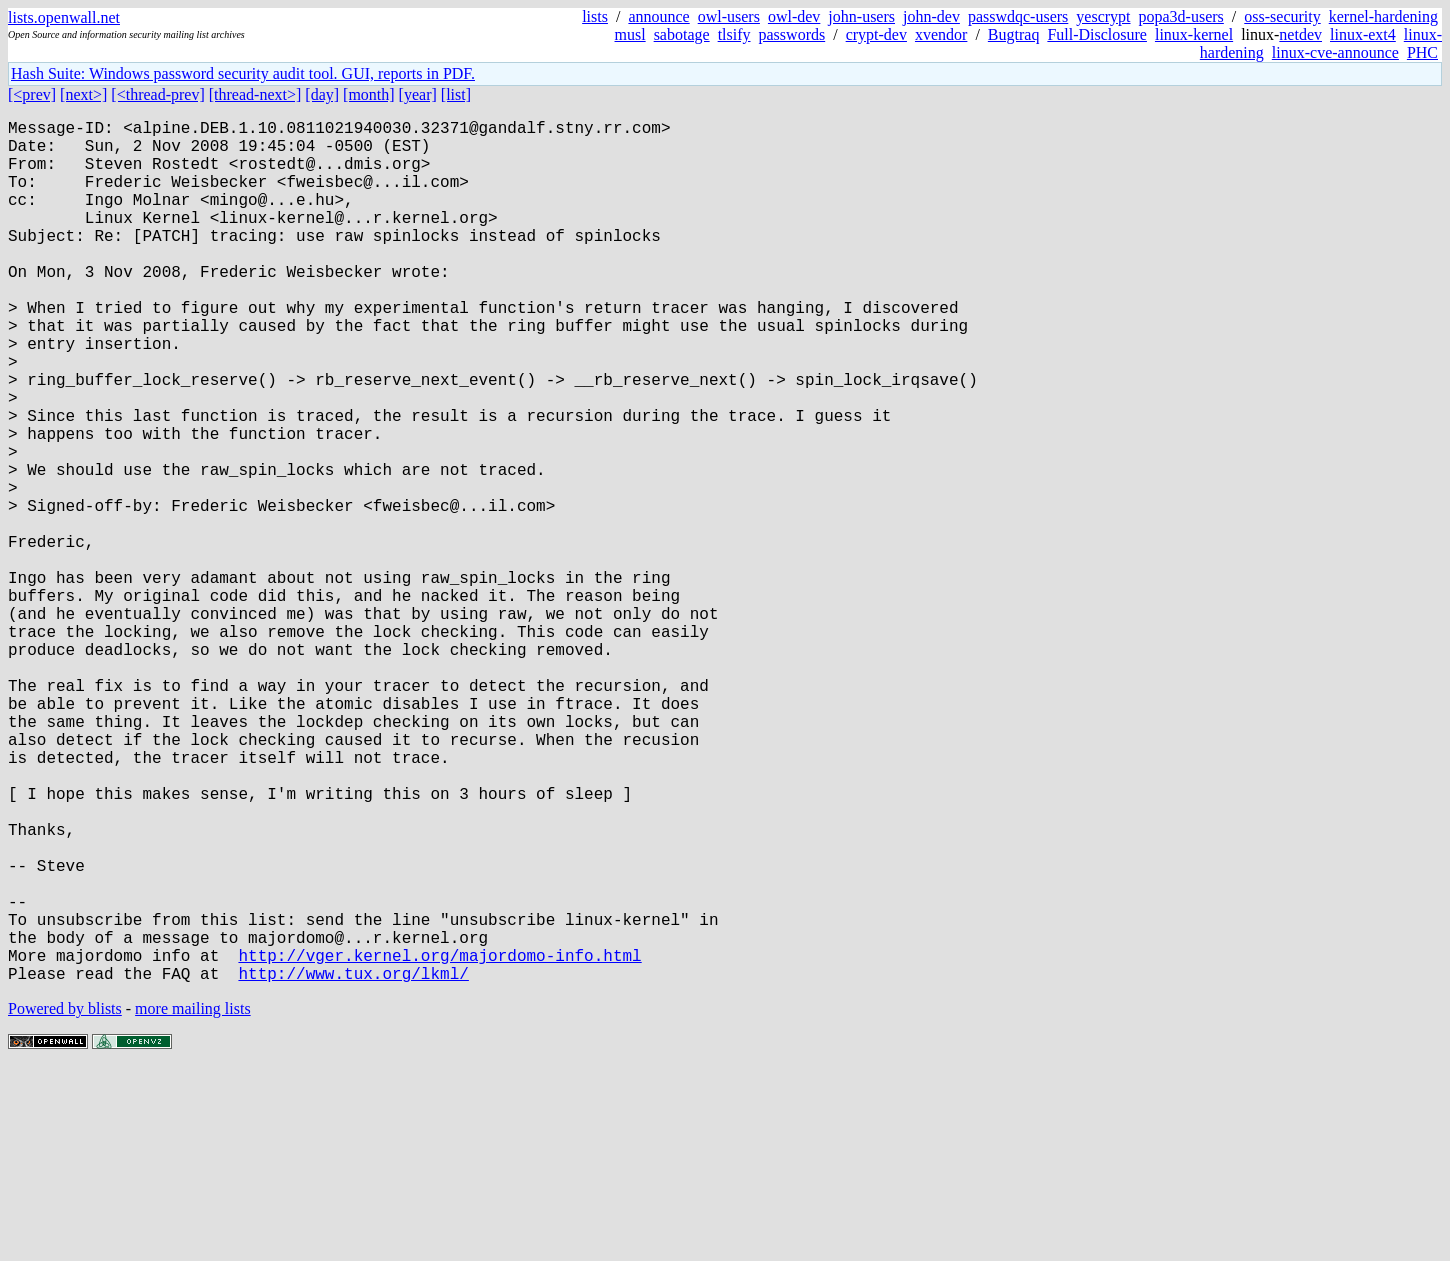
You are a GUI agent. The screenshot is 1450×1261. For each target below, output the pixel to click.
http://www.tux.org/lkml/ (353, 1165)
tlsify (734, 34)
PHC (1422, 52)
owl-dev (794, 16)
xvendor (941, 34)
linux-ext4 (1363, 34)
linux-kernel (1194, 34)
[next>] (83, 94)
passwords (792, 34)
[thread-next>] (255, 94)
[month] (369, 94)
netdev (1300, 34)
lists (595, 16)
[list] (456, 94)
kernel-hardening (1383, 16)
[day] (322, 94)
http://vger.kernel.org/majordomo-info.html (439, 1143)
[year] (418, 94)
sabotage (682, 34)
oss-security (1282, 16)
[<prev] (32, 94)
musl (630, 34)
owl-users (729, 16)
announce (658, 16)
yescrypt (1103, 16)
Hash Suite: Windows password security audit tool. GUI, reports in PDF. (243, 73)
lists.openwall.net (64, 17)
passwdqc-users (1018, 16)
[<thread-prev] (157, 94)
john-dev (931, 16)
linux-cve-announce (1335, 52)
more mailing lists (193, 1200)
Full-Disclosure (1097, 34)
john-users (861, 16)
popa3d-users (1181, 16)
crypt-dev (876, 34)
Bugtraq (1014, 34)
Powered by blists (65, 1200)
